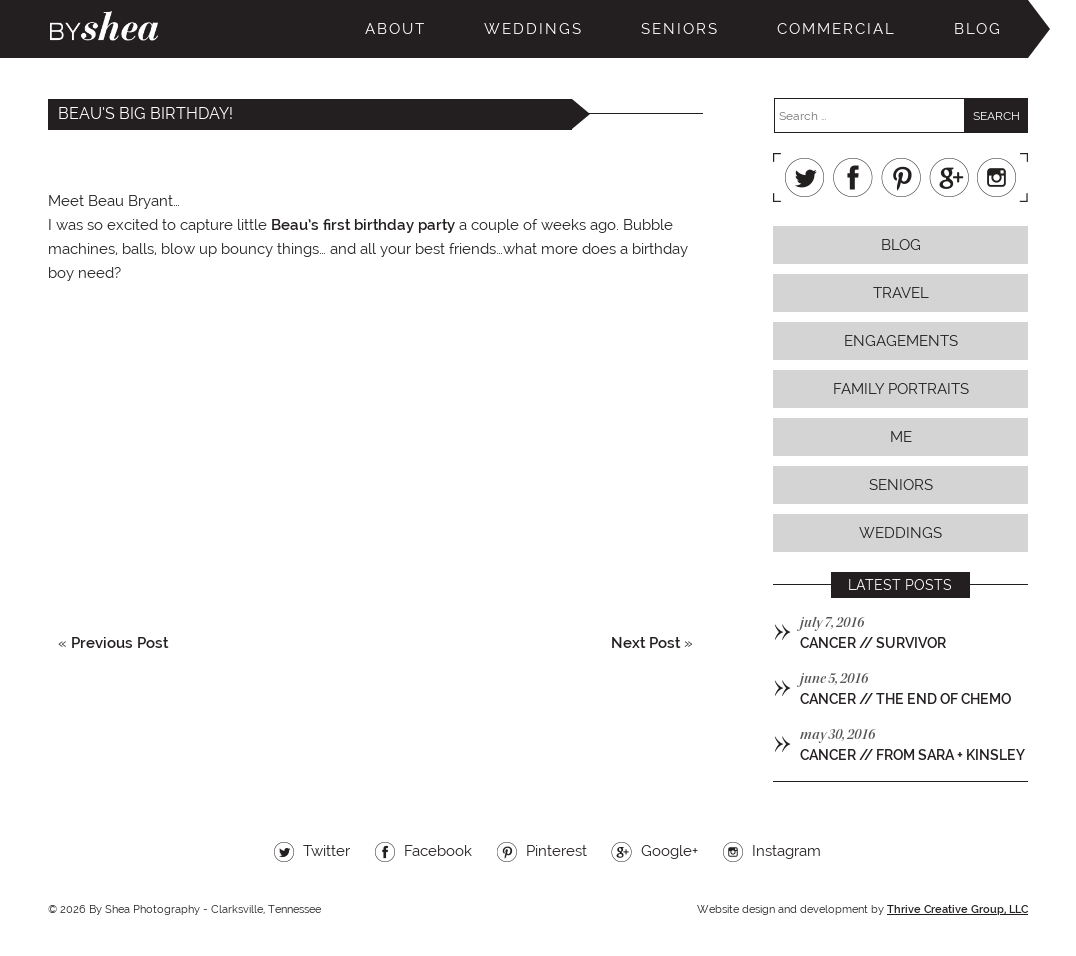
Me (901, 437)
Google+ (949, 177)
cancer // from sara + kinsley (912, 755)
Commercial (836, 29)
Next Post (645, 643)
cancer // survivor (873, 643)
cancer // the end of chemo (905, 699)
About (395, 29)
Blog (978, 29)
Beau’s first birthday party (363, 225)
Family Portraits (901, 389)
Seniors (680, 29)
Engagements (901, 341)
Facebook (853, 177)
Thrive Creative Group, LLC (957, 909)
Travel (901, 293)
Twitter (805, 177)
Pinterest (901, 177)
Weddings (533, 29)
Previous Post (119, 643)
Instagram (997, 177)
